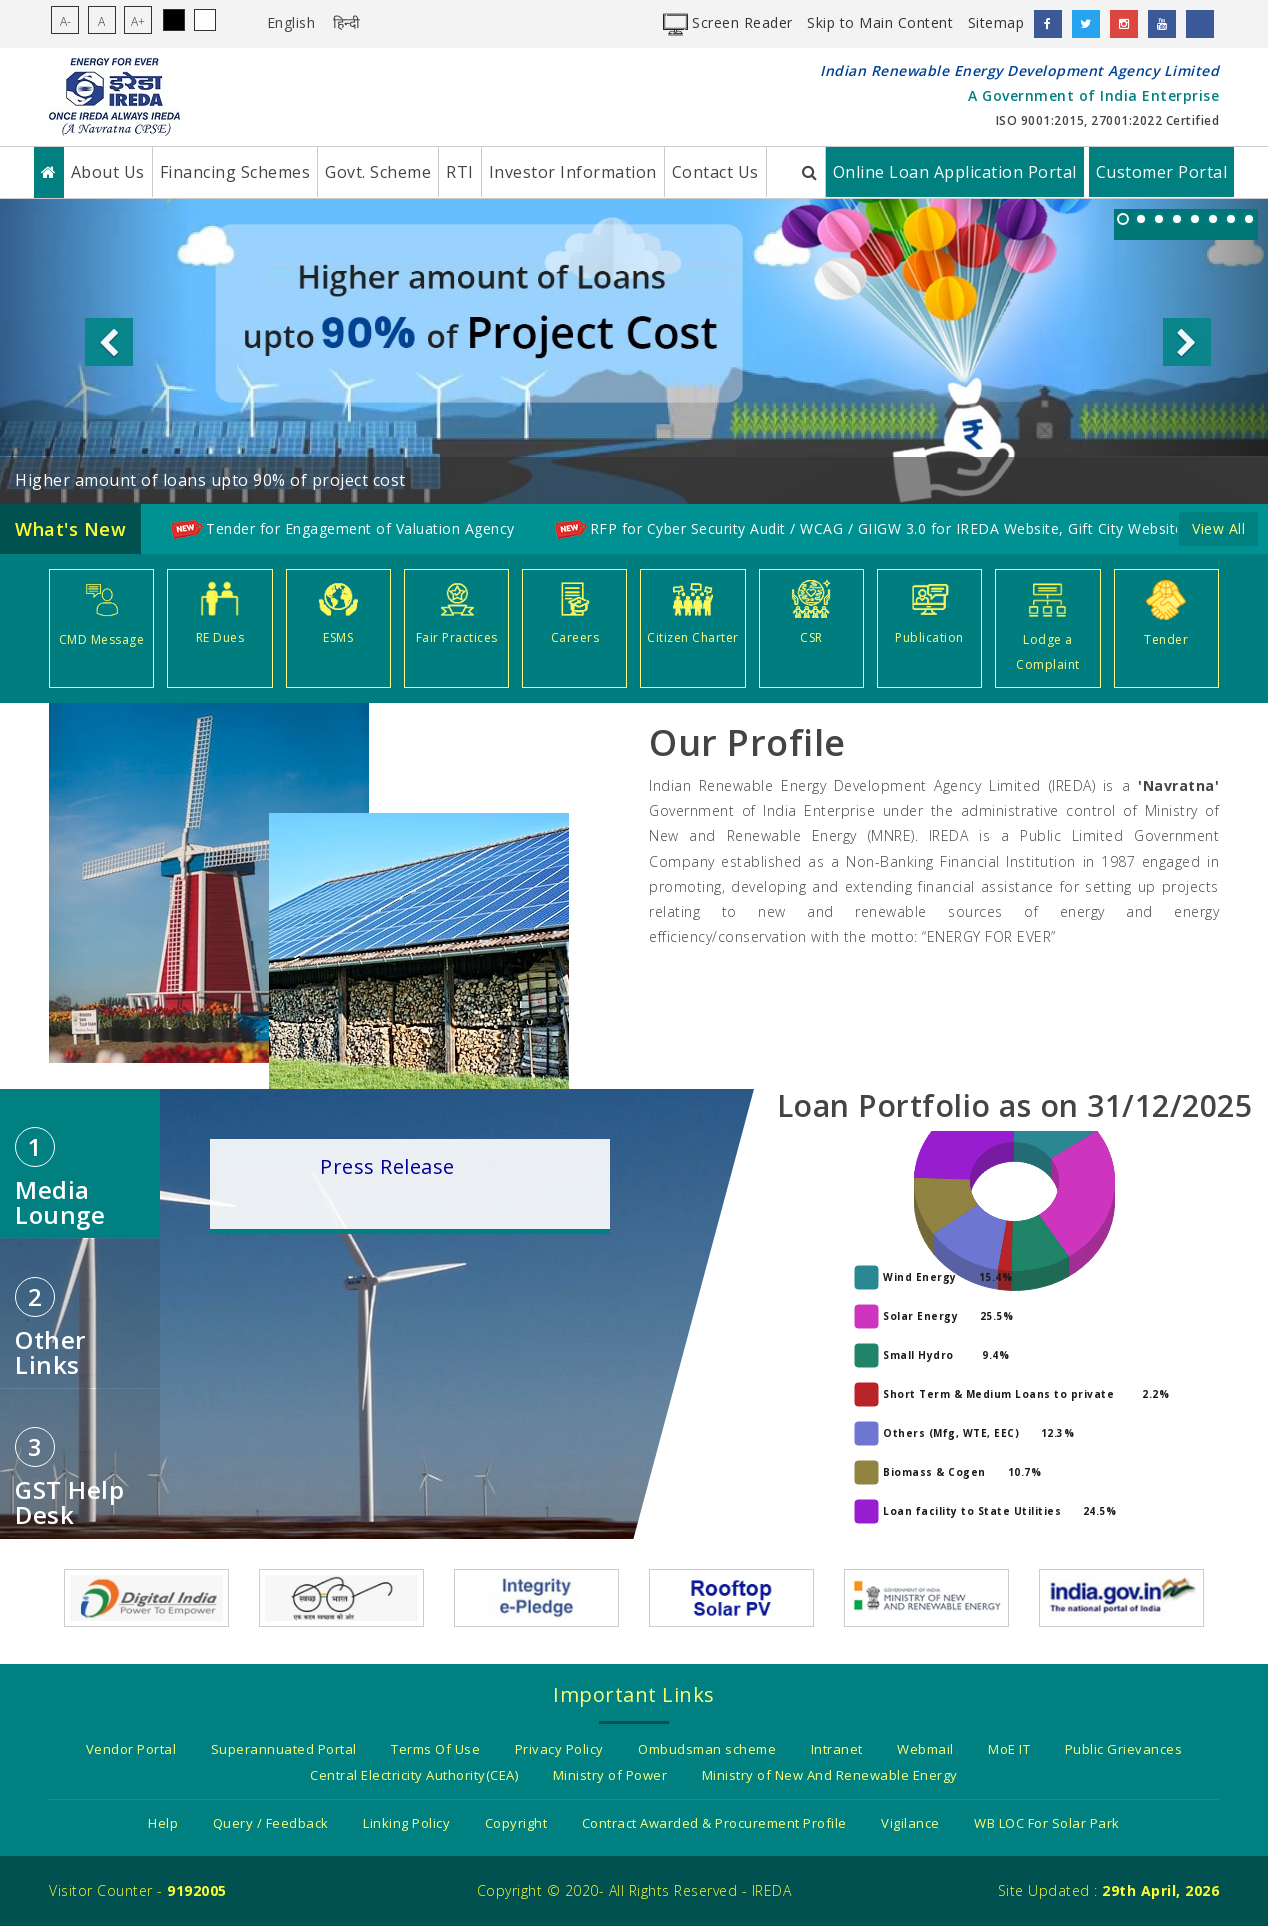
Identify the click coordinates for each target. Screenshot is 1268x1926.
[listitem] (1123, 219)
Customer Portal (1162, 172)
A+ (138, 21)
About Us (108, 172)
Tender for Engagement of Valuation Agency (360, 528)
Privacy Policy (559, 1749)
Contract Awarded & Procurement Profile (714, 1823)
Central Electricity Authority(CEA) (414, 1775)
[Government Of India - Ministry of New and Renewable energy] (926, 1596)
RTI (460, 172)
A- (65, 21)
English (291, 22)
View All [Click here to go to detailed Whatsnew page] (1218, 528)
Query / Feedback (271, 1823)
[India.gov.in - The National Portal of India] (1121, 1596)
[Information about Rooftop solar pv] (731, 1596)
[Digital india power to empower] (146, 1596)
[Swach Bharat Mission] (341, 1596)
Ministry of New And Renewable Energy (830, 1775)
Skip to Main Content (880, 22)
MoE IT (1009, 1749)
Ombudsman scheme (707, 1749)
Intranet (837, 1749)
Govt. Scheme (378, 172)
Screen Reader (728, 22)
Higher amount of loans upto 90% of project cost (210, 480)
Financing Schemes (235, 172)
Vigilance (910, 1823)
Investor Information (573, 172)
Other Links (50, 1329)
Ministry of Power (610, 1775)
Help (163, 1823)
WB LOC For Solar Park (1047, 1823)
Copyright (516, 1823)
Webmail (925, 1749)
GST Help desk (69, 1479)
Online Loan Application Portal (955, 172)
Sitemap (996, 22)
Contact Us (715, 172)
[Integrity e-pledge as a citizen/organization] (536, 1596)
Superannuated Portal (284, 1749)
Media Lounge (60, 1179)
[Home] (49, 172)
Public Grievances (1124, 1749)
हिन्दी (347, 22)
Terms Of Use (435, 1749)
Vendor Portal (131, 1749)
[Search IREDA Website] (810, 172)
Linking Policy (406, 1823)
